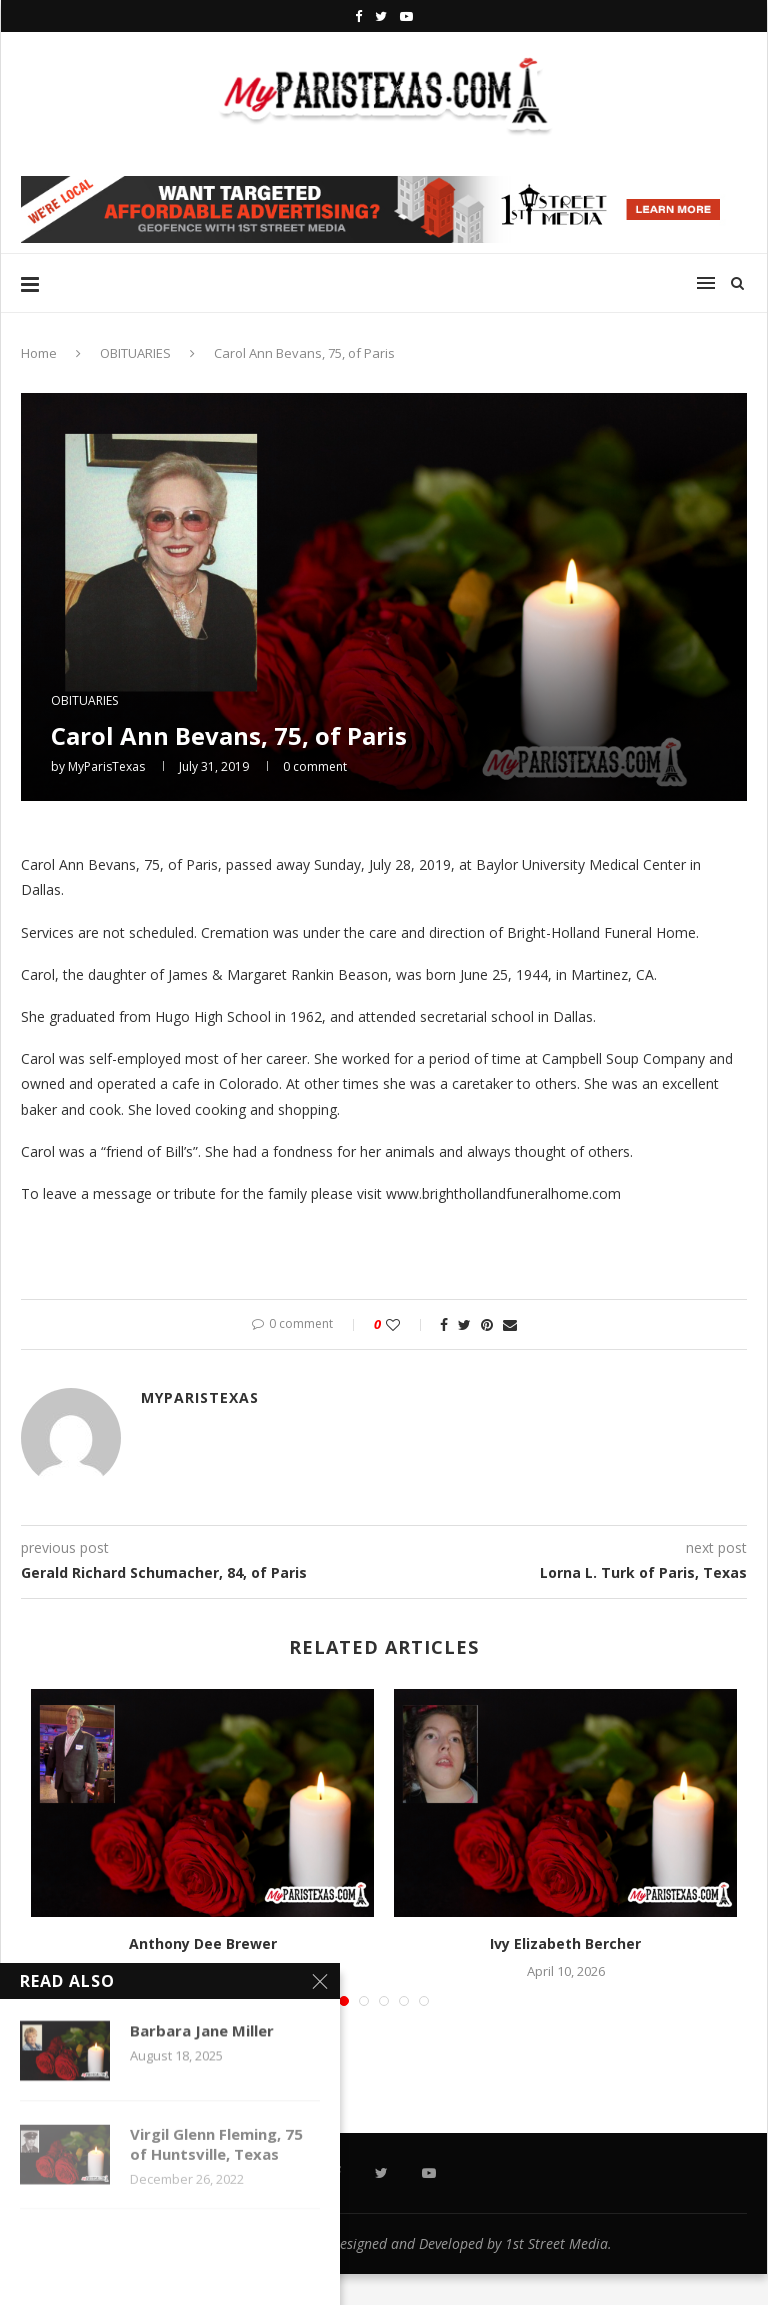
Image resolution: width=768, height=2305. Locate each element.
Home (39, 353)
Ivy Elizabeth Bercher (565, 1943)
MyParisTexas (106, 766)
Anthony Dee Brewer (203, 1943)
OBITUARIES (135, 353)
